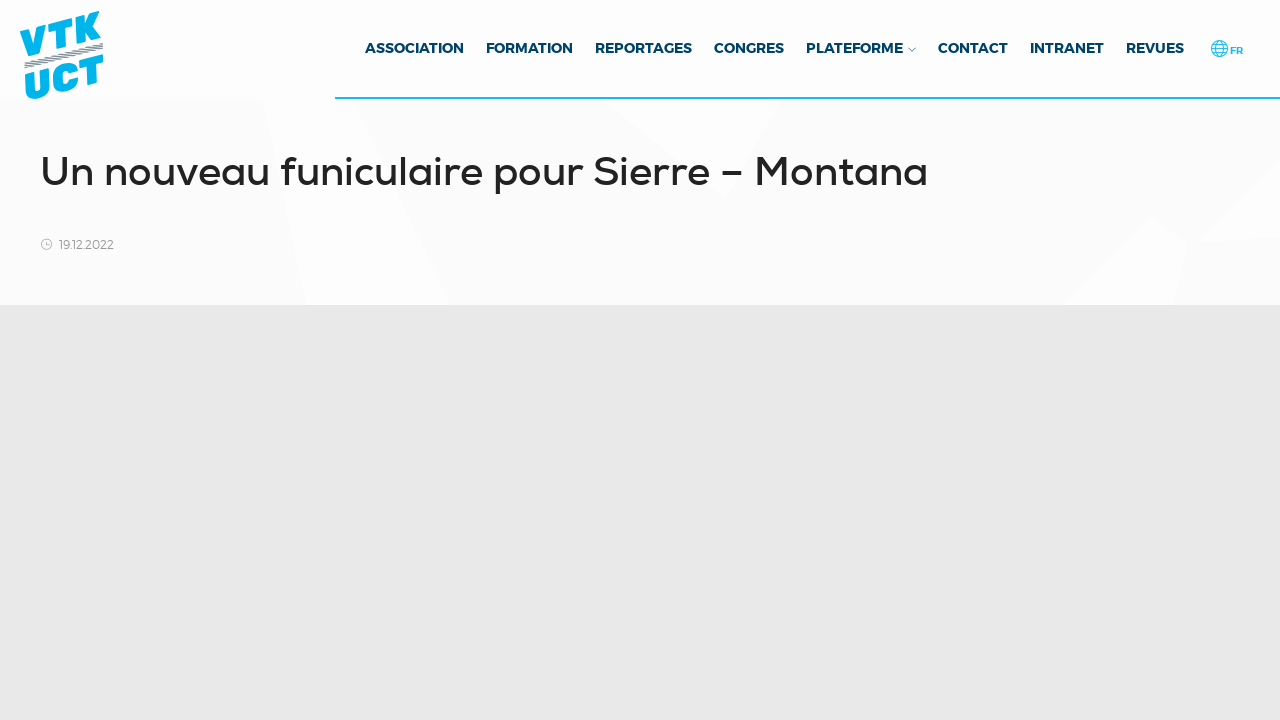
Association (414, 48)
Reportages (643, 48)
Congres (749, 48)
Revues (1155, 48)
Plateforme (854, 48)
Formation (529, 48)
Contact (973, 48)
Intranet (1067, 48)
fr (1235, 50)
